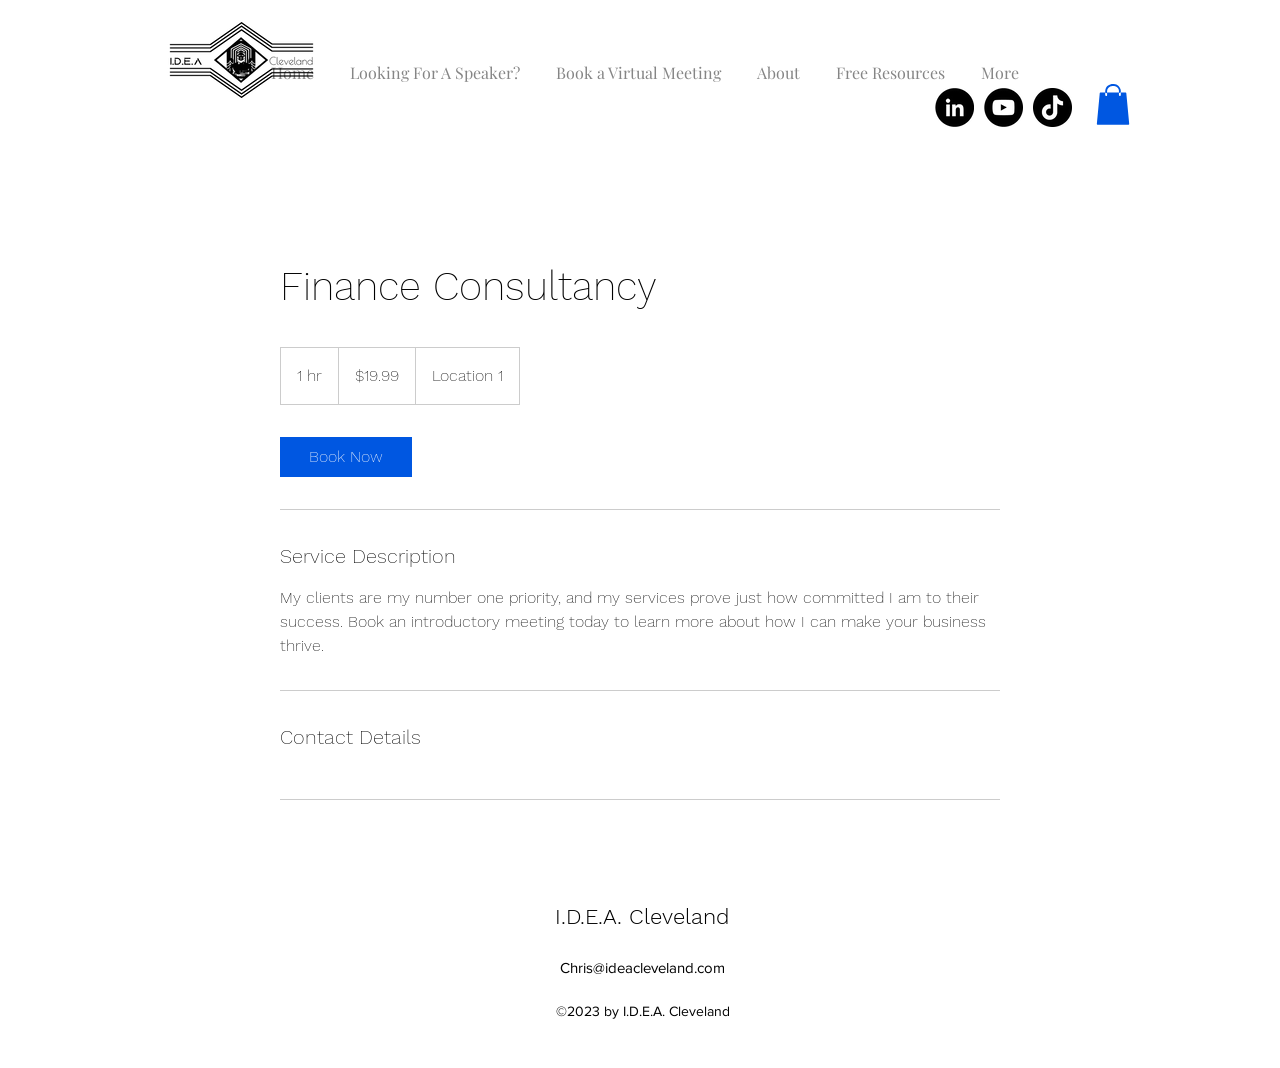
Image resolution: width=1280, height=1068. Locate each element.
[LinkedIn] (954, 107)
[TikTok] (1052, 107)
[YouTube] (1003, 107)
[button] (1113, 104)
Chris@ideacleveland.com (642, 967)
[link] (346, 457)
